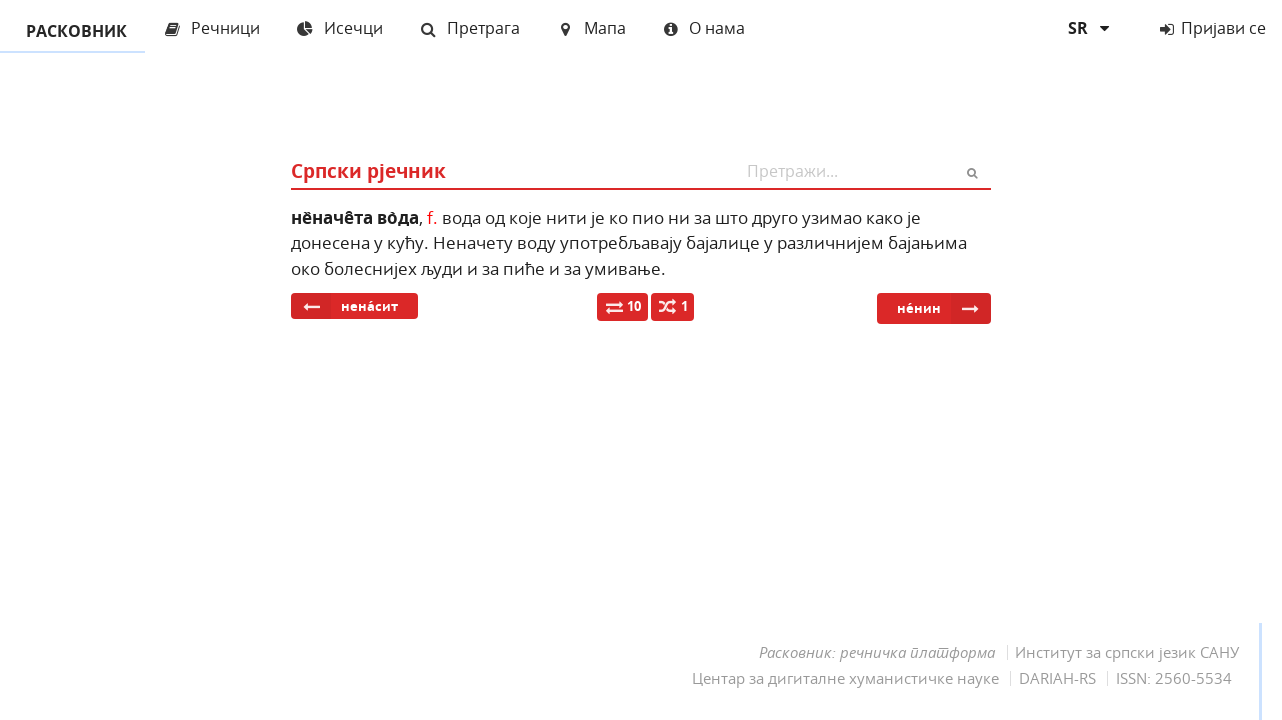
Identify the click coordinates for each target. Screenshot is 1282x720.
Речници (211, 28)
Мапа (591, 28)
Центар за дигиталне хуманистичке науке (845, 678)
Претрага (469, 28)
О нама (704, 28)
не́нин (944, 308)
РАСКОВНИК (72, 32)
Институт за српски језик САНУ (1127, 652)
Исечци (339, 28)
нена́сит (344, 306)
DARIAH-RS (1057, 678)
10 (622, 306)
